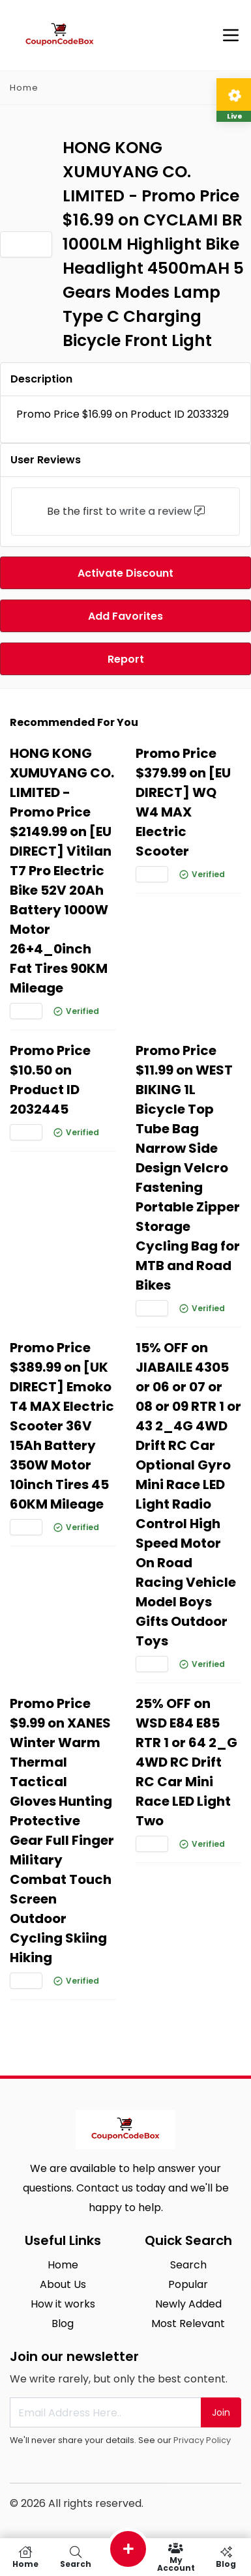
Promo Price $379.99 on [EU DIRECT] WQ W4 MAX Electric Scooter (183, 802)
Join (221, 2412)
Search (188, 2264)
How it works (63, 2303)
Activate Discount (125, 573)
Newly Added (188, 2303)
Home (24, 87)
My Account (176, 2557)
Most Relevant (188, 2323)
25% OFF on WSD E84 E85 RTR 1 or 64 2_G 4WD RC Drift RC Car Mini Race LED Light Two (186, 1762)
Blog (63, 2323)
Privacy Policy (202, 2440)
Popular (188, 2284)
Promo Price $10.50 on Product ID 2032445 (50, 1079)
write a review (155, 511)
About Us (63, 2284)
